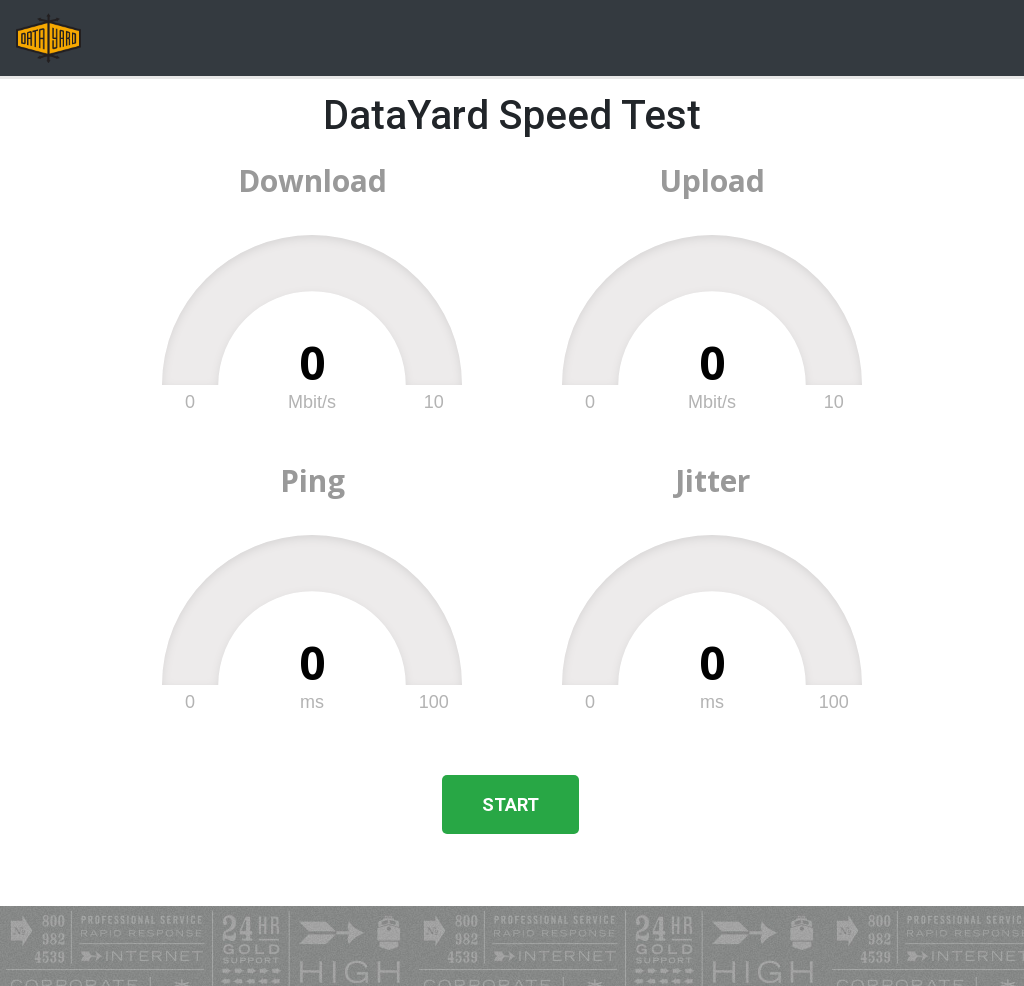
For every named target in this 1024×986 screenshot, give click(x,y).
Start (510, 804)
